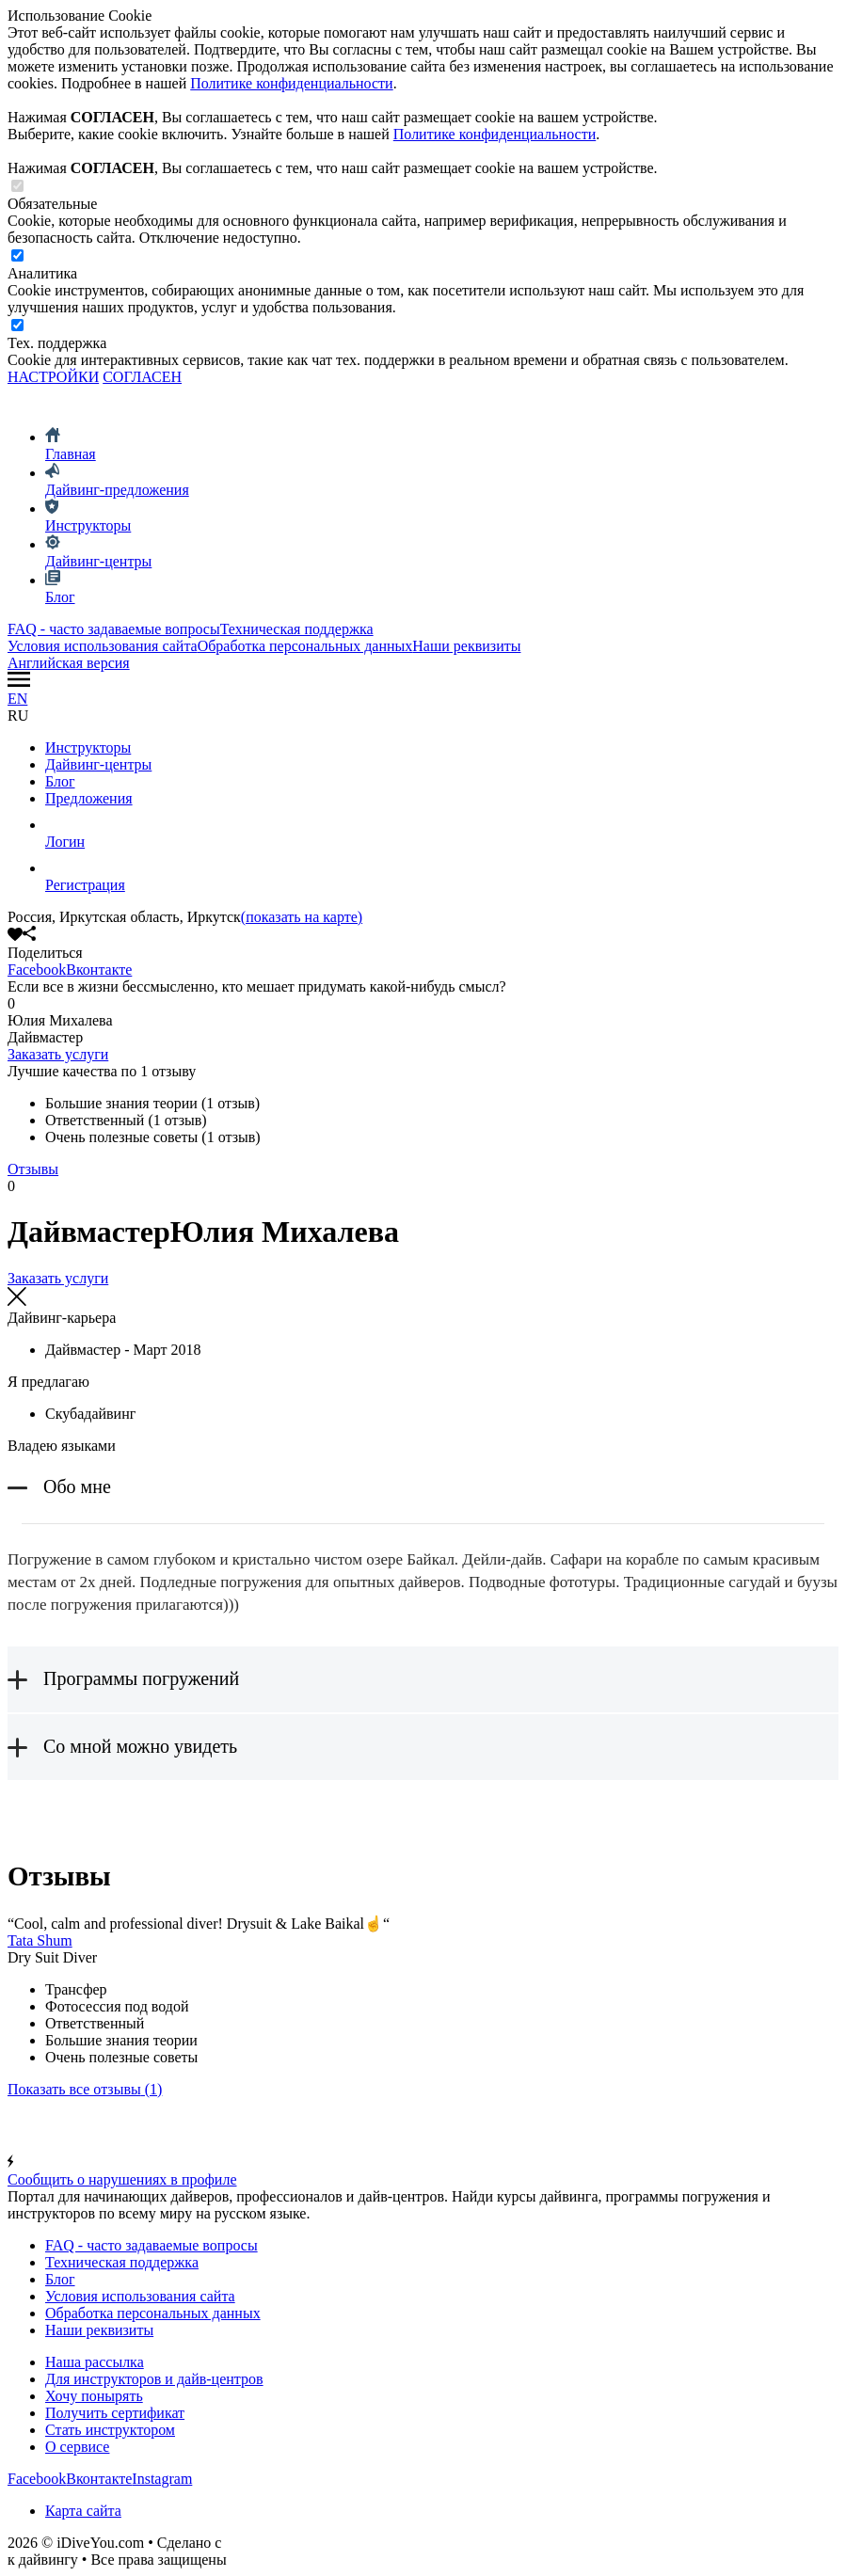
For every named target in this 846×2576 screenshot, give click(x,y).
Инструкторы (88, 747)
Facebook (37, 970)
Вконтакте (99, 970)
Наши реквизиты (466, 646)
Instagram (162, 2479)
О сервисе (77, 2447)
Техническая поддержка (297, 629)
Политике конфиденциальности (291, 83)
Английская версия (69, 663)
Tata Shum (40, 1940)
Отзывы (33, 1169)
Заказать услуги (58, 1054)
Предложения (89, 798)
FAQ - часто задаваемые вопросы (114, 629)
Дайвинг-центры (98, 764)
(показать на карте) (301, 917)
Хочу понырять (94, 2396)
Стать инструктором (110, 2430)
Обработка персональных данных (305, 646)
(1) (85, 2089)
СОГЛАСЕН (142, 377)
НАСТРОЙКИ (53, 377)
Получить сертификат (114, 2413)
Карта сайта (83, 2511)
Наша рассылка (94, 2362)
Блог (60, 781)
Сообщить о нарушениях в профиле (423, 2171)
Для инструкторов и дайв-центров (154, 2379)
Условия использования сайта (103, 646)
